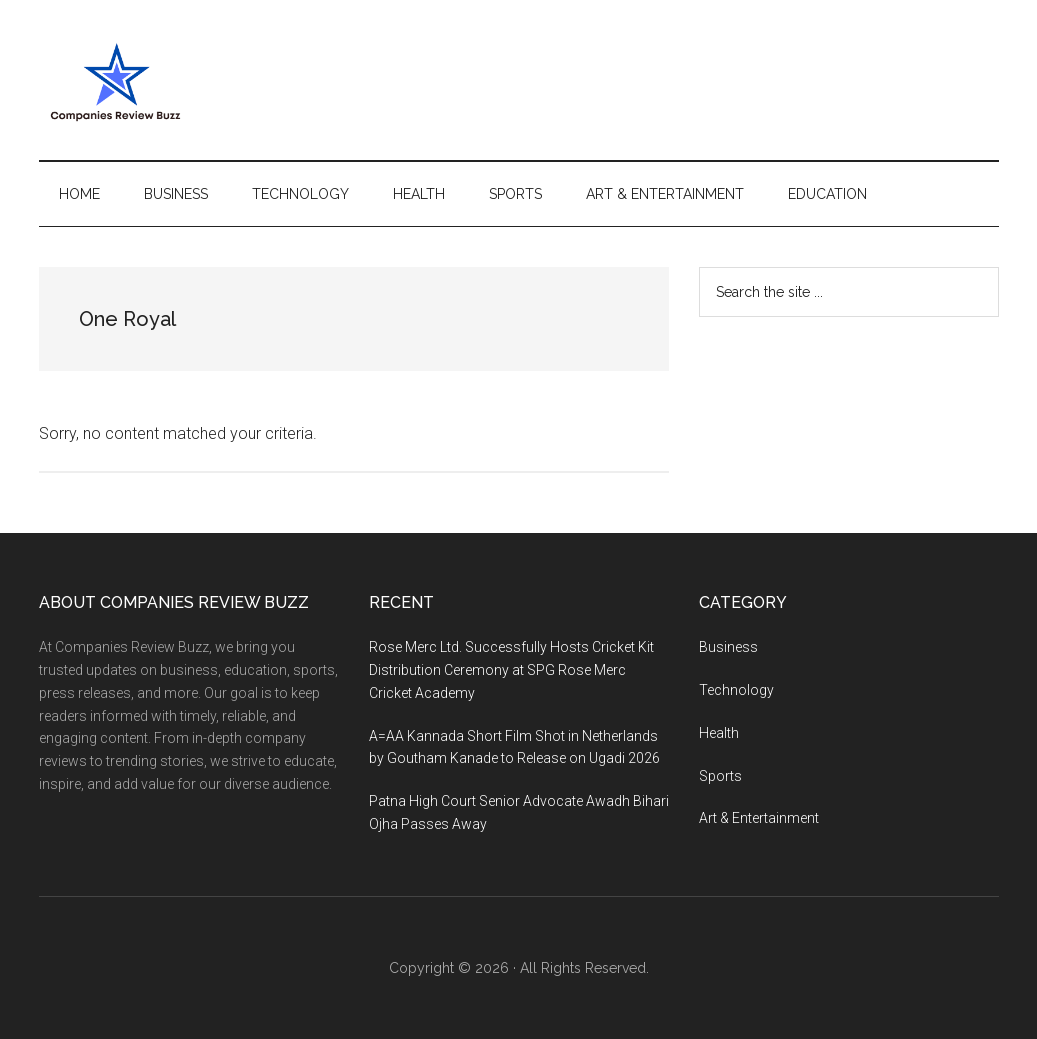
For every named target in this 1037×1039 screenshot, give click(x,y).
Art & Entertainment (759, 818)
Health (719, 733)
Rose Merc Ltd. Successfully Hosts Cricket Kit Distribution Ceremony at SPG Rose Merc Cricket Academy (511, 670)
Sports (720, 776)
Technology (736, 690)
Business (728, 647)
